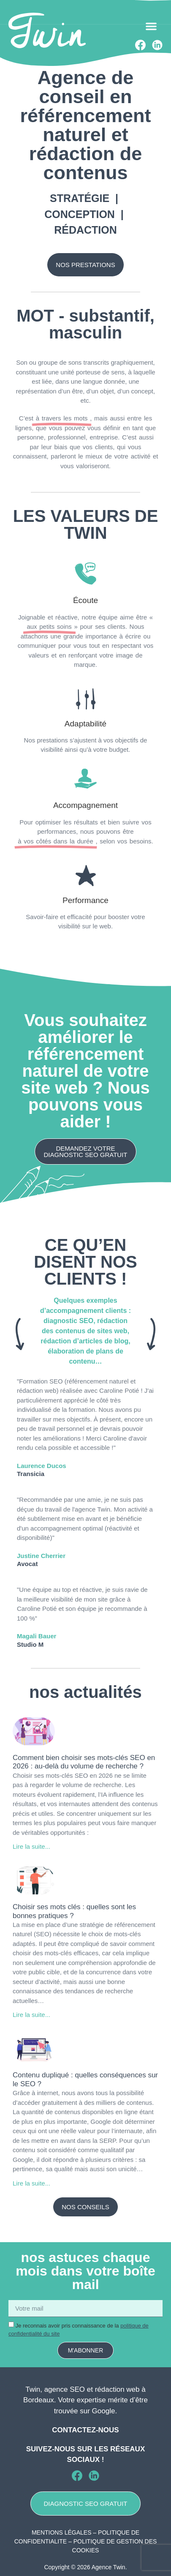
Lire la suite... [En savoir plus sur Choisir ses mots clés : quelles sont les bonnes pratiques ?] (31, 2014)
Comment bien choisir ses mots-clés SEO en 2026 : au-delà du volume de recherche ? (84, 1762)
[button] (151, 26)
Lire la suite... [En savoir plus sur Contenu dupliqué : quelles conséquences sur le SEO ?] (31, 2183)
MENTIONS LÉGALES (62, 2532)
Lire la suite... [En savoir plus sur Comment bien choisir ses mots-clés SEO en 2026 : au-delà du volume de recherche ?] (31, 1846)
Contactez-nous (85, 2430)
